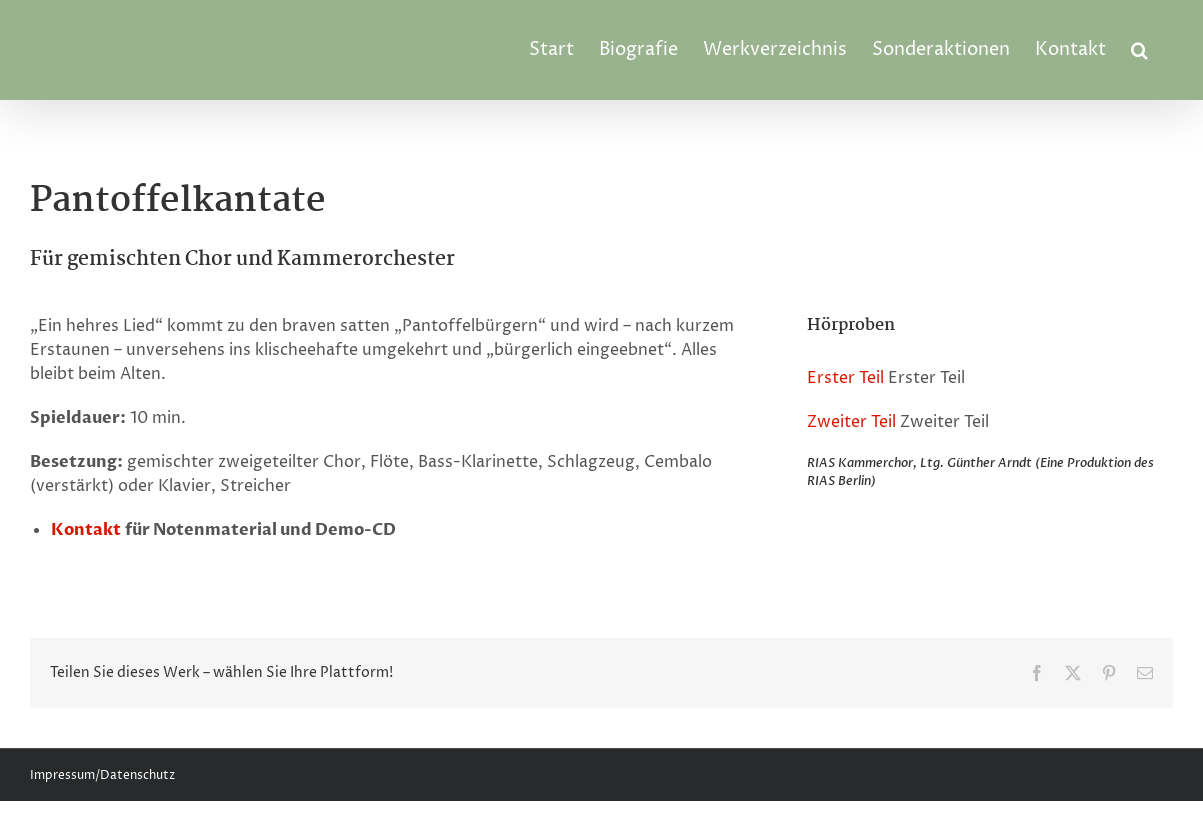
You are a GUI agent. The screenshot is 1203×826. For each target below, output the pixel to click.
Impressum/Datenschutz (102, 775)
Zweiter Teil (851, 422)
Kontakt (86, 530)
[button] (1139, 50)
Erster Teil (845, 378)
